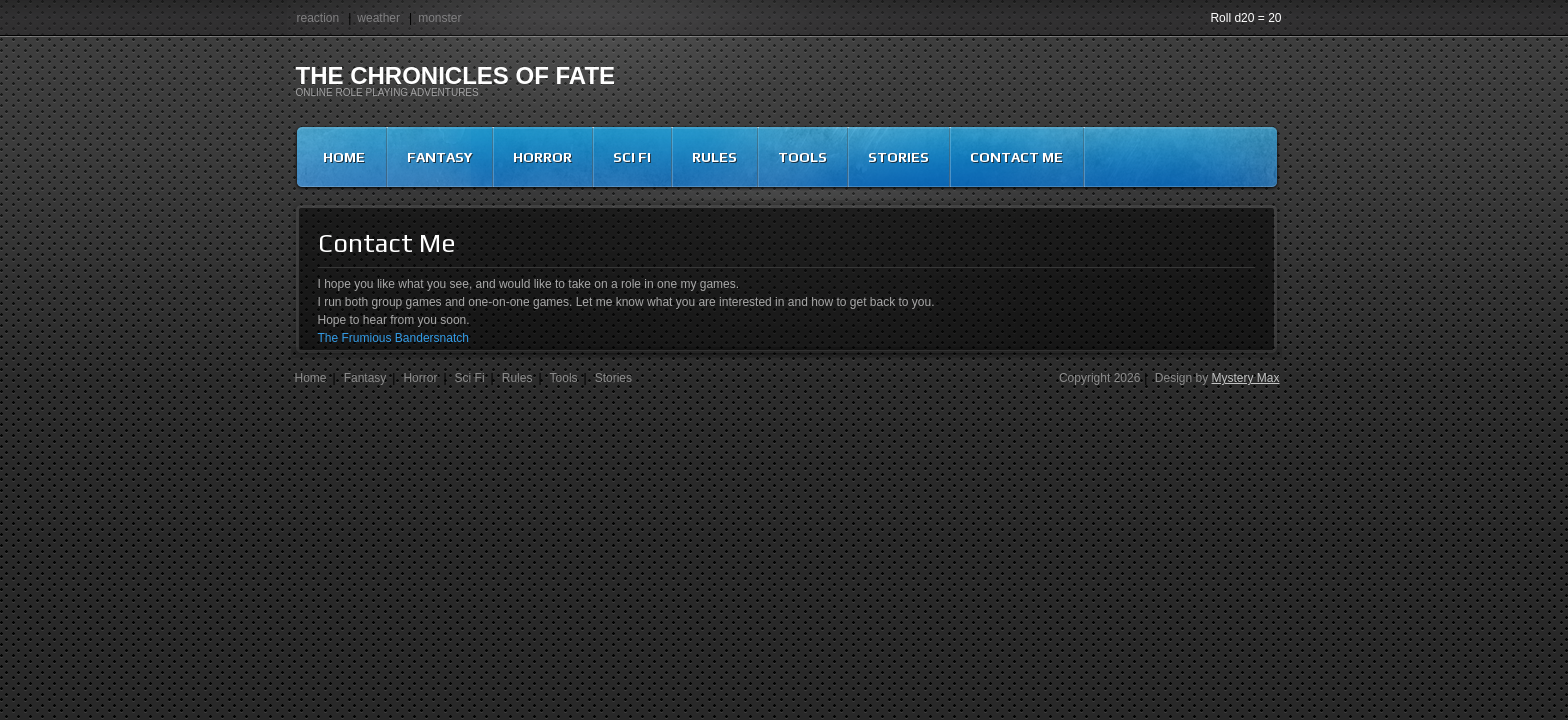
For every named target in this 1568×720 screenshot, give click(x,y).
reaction (318, 18)
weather (378, 18)
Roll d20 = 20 (1245, 18)
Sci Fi (632, 157)
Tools (802, 157)
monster (439, 18)
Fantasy (439, 157)
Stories (898, 157)
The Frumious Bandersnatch (393, 338)
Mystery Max (1245, 378)
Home (344, 157)
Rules (714, 157)
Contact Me (1016, 157)
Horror (542, 157)
